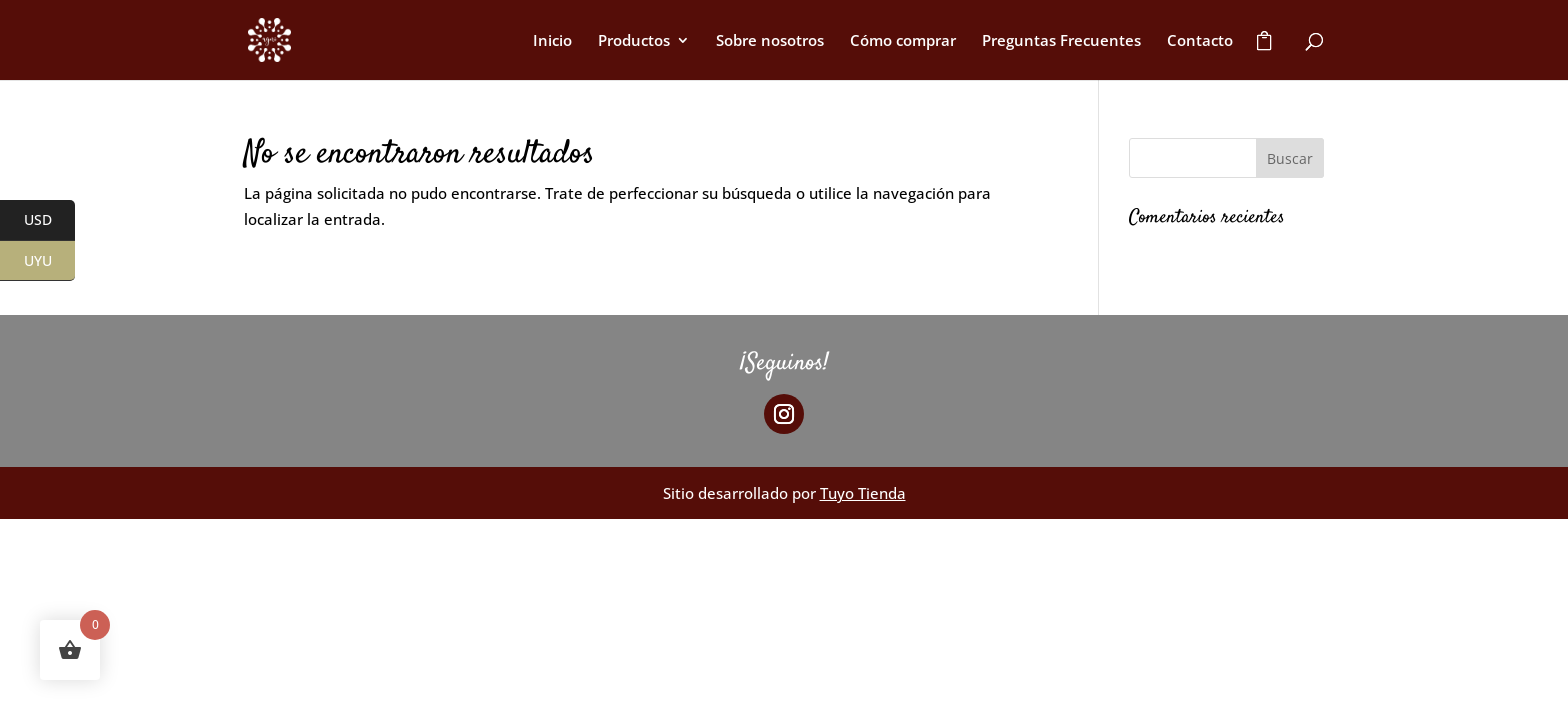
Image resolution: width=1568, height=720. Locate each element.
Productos (634, 41)
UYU (50, 261)
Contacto (1200, 41)
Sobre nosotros (770, 41)
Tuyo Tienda (863, 493)
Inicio (552, 41)
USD (50, 221)
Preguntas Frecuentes (1061, 41)
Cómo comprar (903, 41)
